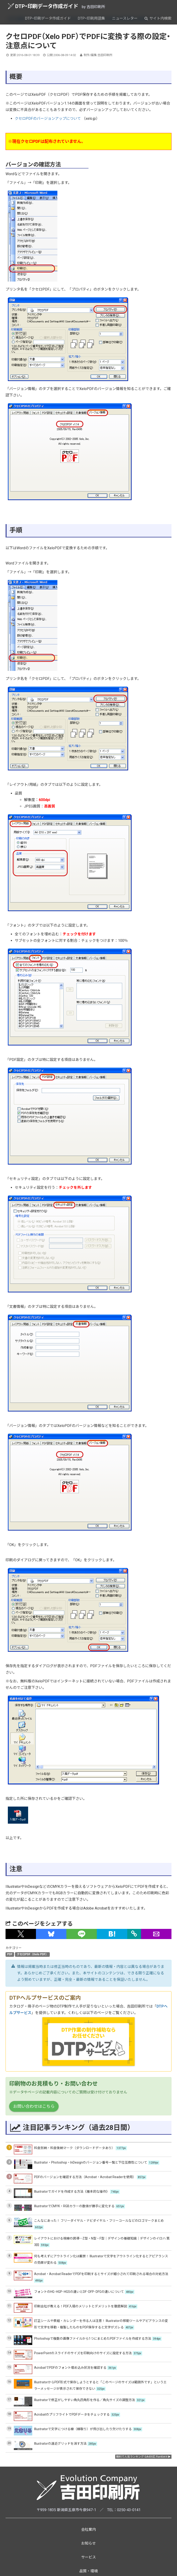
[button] (21, 1934)
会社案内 (88, 2529)
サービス (88, 2557)
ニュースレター (125, 18)
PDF (9, 1954)
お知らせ (88, 2543)
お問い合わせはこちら (34, 2106)
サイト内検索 (158, 18)
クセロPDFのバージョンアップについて (48, 118)
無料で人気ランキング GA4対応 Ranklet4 (141, 2456)
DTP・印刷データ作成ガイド (43, 6)
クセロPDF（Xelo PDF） (32, 1954)
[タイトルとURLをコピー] (134, 1934)
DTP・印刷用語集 (91, 18)
